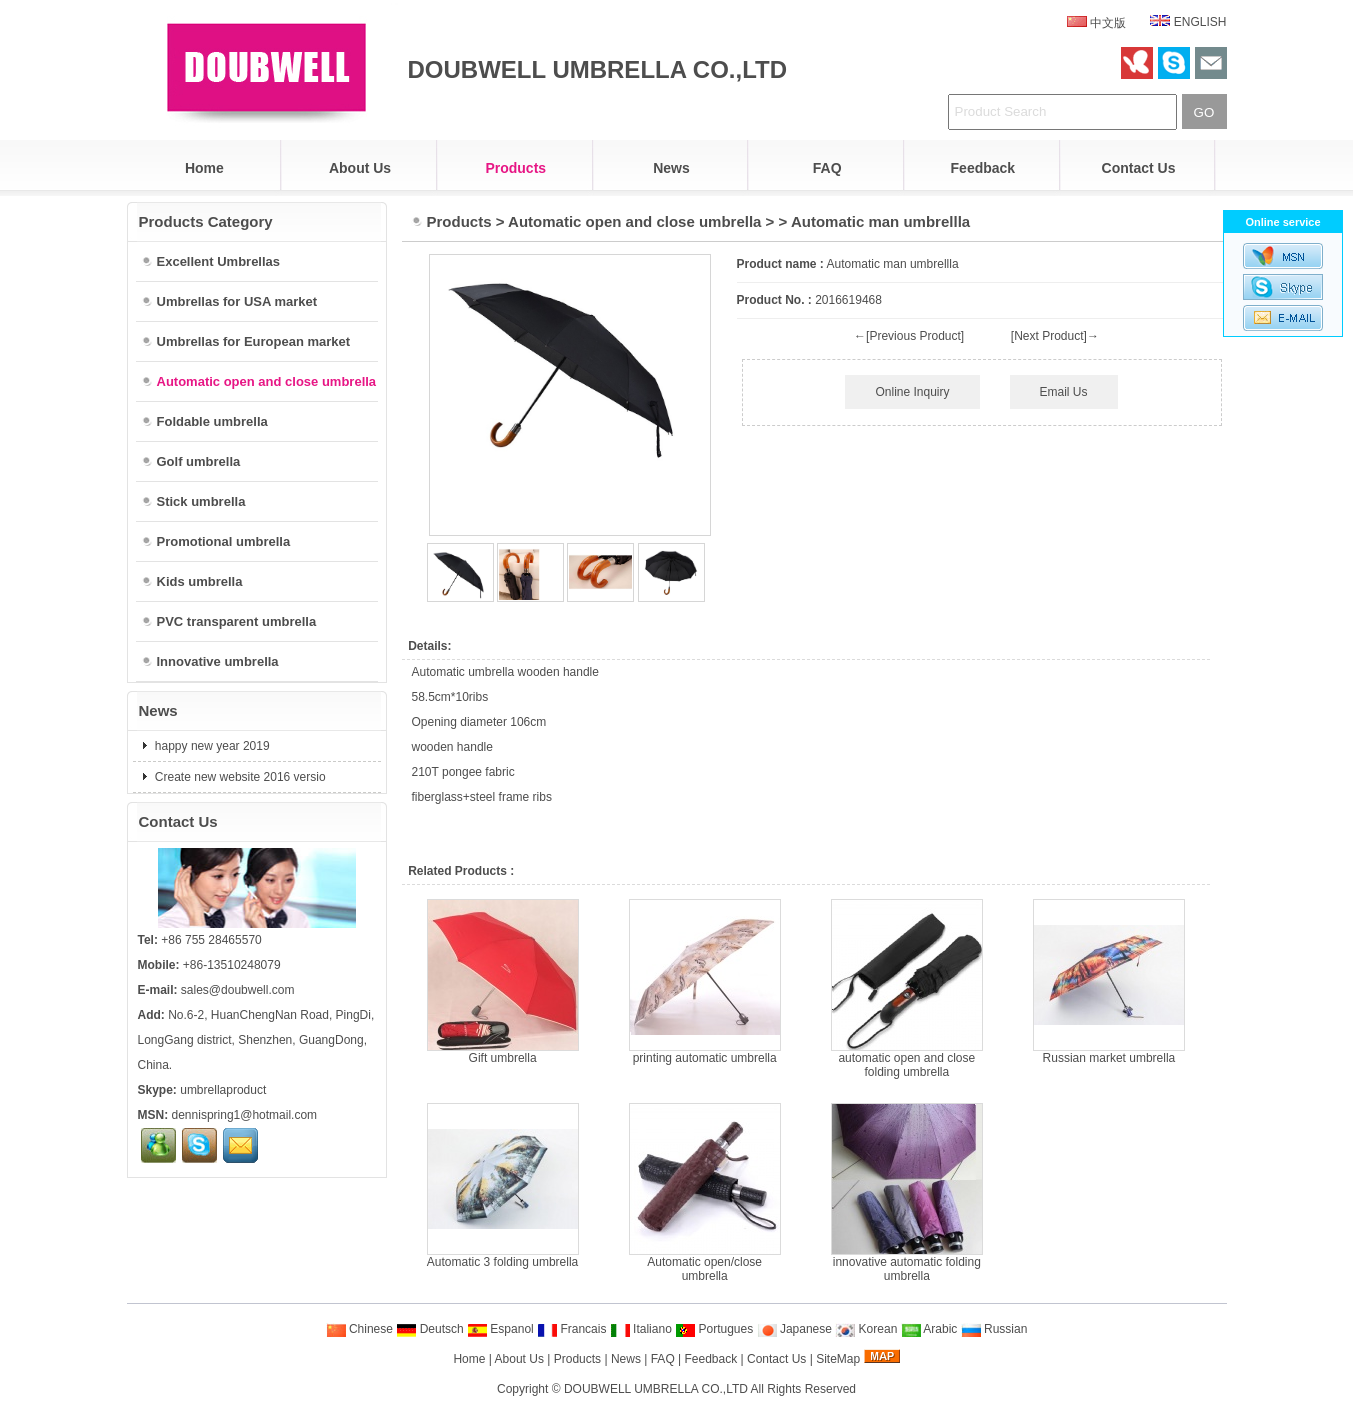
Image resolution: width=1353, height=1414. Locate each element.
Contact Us (1139, 168)
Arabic (929, 1329)
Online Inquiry (912, 392)
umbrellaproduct (223, 1090)
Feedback (983, 168)
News (671, 168)
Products (515, 168)
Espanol (500, 1329)
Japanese (794, 1329)
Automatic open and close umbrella (634, 221)
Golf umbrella (191, 461)
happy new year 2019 (211, 746)
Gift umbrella (503, 1058)
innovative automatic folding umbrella (907, 1269)
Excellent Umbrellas (211, 261)
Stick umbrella (193, 501)
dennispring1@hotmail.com (245, 1115)
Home (204, 168)
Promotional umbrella (216, 541)
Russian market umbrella (1109, 1058)
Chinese (359, 1329)
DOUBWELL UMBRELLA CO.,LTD (656, 1389)
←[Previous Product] (909, 336)
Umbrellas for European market (246, 341)
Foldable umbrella (204, 421)
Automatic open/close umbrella (704, 1269)
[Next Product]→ (1055, 336)
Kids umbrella (192, 581)
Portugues (714, 1329)
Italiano (641, 1329)
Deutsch (429, 1329)
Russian (994, 1329)
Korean (866, 1329)
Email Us (1064, 392)
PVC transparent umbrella (229, 621)
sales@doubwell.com (238, 990)
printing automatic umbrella (705, 1058)
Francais (571, 1329)
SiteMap (838, 1359)
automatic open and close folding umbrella (906, 1065)
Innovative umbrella (210, 661)
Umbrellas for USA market (229, 301)
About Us (360, 168)
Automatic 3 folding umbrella (502, 1262)
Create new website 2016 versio (239, 777)
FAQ (827, 168)
